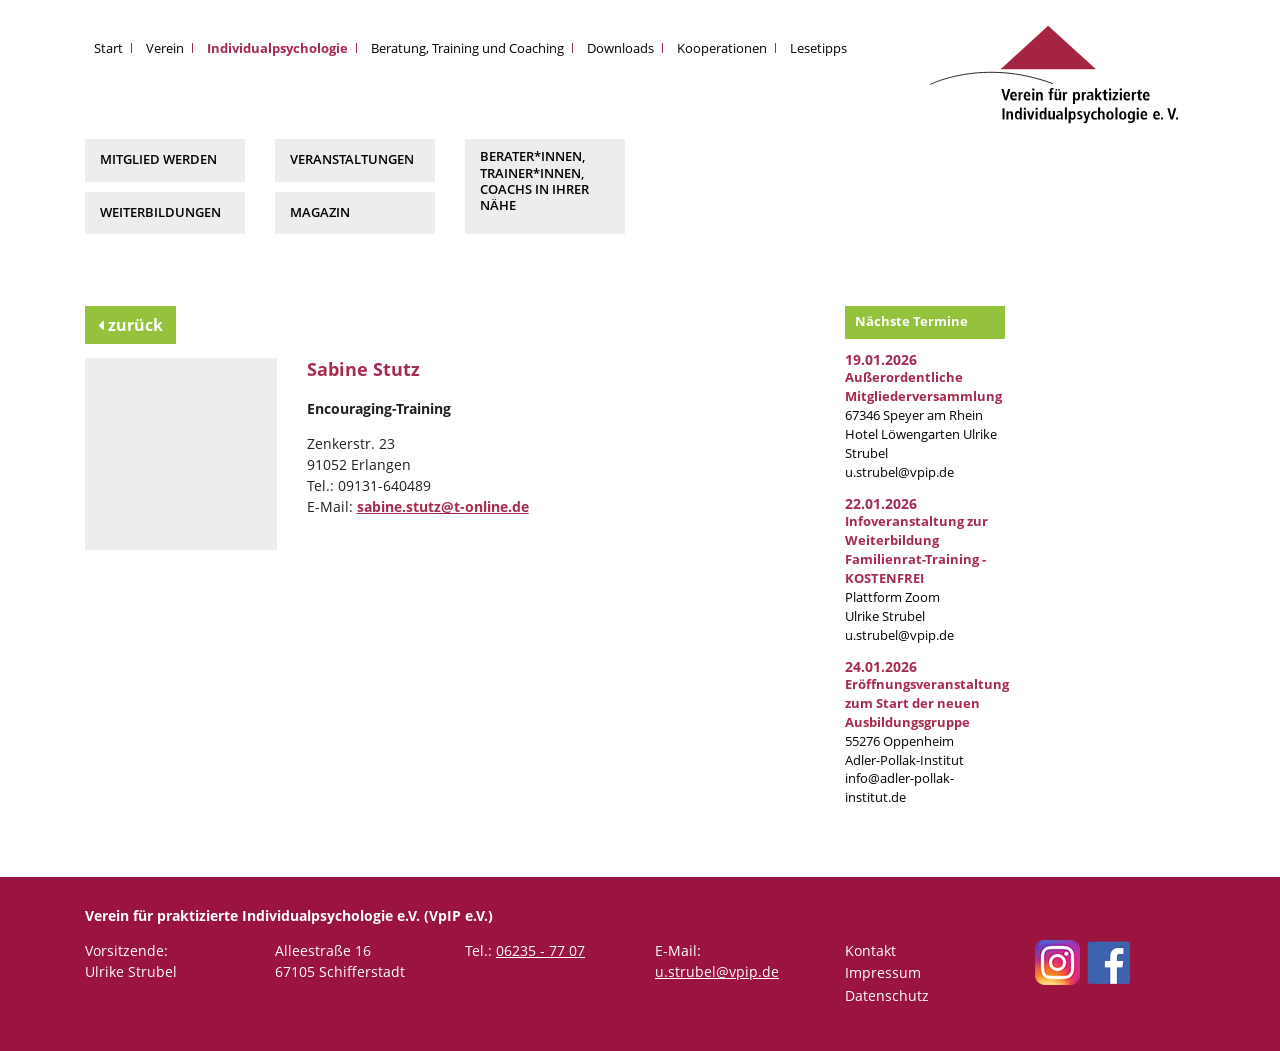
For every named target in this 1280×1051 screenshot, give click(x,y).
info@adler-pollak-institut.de (899, 788)
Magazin (320, 212)
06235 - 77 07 (540, 950)
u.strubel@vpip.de (899, 472)
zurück (130, 325)
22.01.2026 (881, 503)
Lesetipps (818, 48)
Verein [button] (165, 48)
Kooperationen (722, 48)
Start (108, 48)
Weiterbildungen (160, 212)
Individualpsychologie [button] (277, 48)
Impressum (883, 972)
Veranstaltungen (352, 159)
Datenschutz (887, 995)
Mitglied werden (158, 159)
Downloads (620, 48)
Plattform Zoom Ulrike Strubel (916, 568)
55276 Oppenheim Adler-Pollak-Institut (927, 722)
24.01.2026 (881, 666)
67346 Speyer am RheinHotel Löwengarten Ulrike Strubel (923, 415)
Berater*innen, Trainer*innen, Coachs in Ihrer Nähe (534, 181)
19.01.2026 (881, 359)
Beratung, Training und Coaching (467, 48)
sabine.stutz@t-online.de (443, 506)
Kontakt (870, 950)
